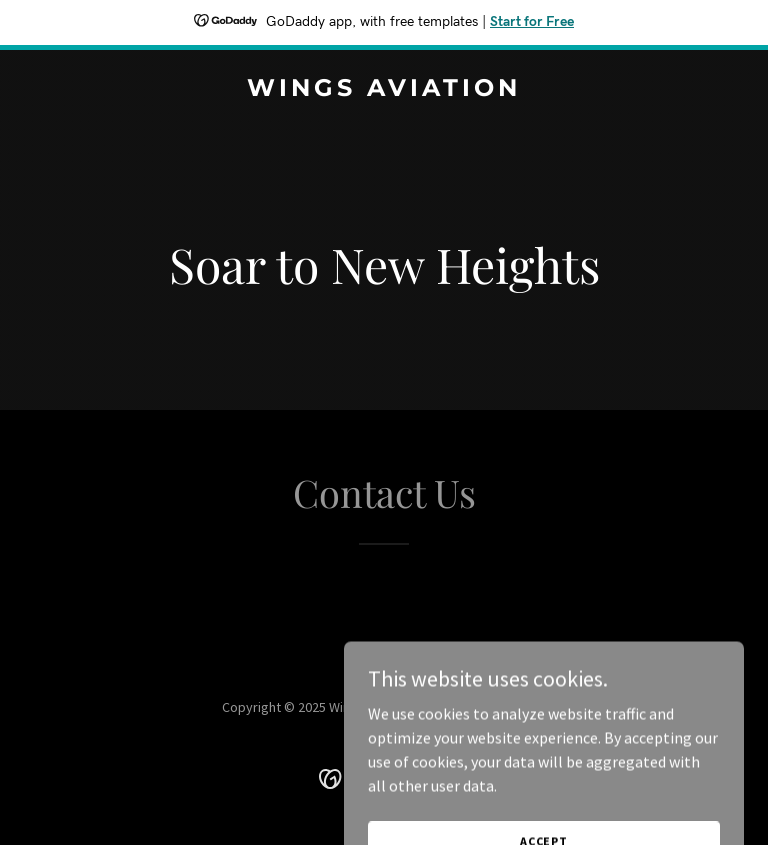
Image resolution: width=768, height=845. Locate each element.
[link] (384, 90)
